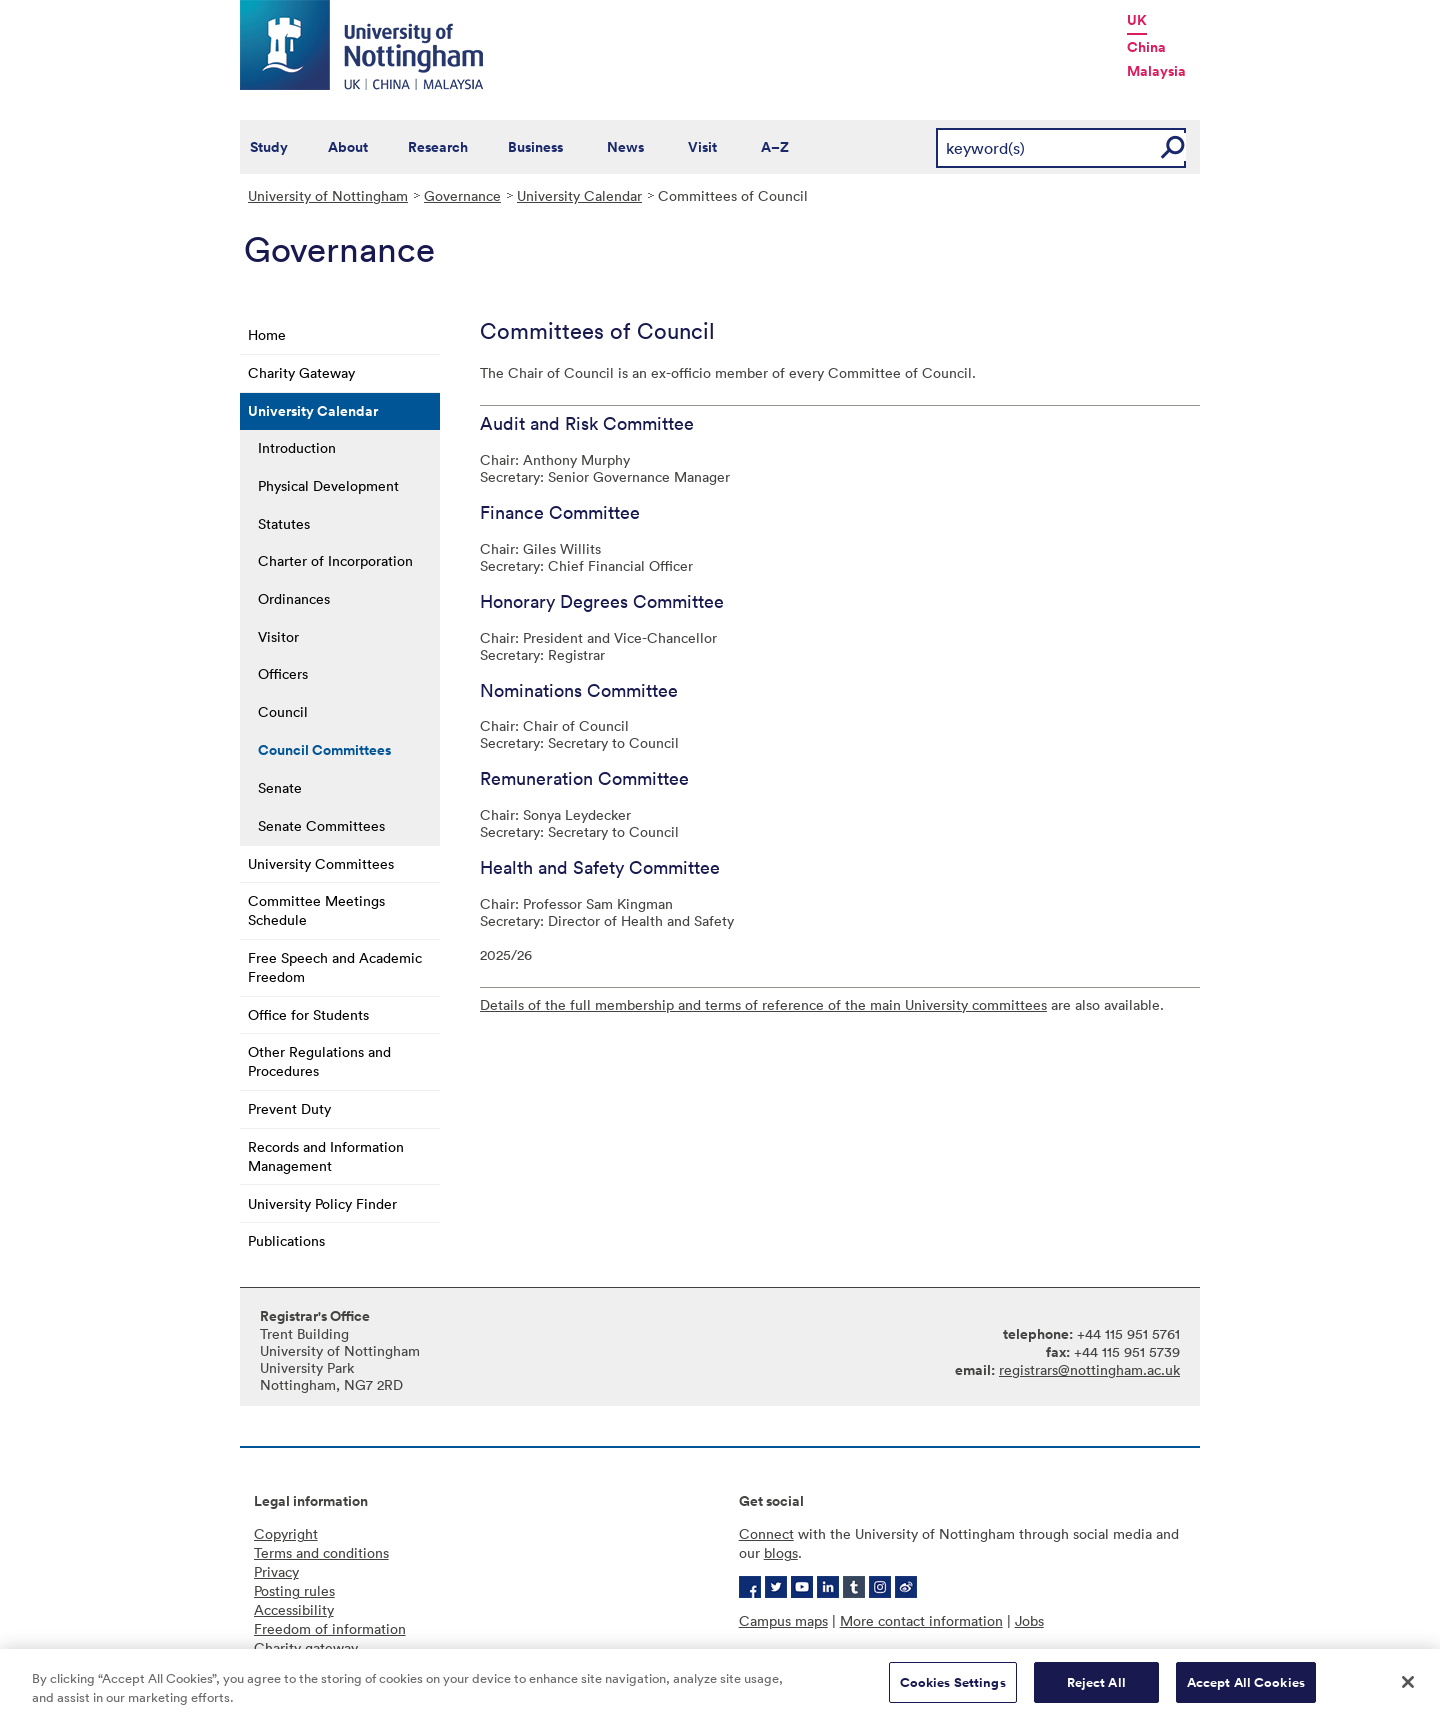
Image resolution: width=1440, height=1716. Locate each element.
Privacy (276, 1571)
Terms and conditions (321, 1552)
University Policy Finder (322, 1203)
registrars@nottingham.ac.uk (1089, 1369)
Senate (280, 787)
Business (535, 147)
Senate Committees (321, 825)
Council (283, 711)
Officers (283, 673)
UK (1137, 20)
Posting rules (294, 1590)
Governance (462, 195)
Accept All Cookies (1246, 1689)
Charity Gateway (301, 372)
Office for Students (308, 1014)
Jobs (1029, 1620)
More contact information (921, 1620)
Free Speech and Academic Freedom (335, 967)
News (625, 147)
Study (269, 147)
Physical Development (328, 485)
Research (438, 147)
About (348, 147)
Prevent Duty (289, 1108)
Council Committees (324, 750)
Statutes (284, 523)
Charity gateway (306, 1647)
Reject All (1096, 1689)
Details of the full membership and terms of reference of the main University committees (763, 1004)
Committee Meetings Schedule (316, 910)
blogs (781, 1552)
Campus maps (783, 1620)
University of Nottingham (328, 195)
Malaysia (1156, 71)
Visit (702, 147)
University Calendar (579, 195)
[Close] (1408, 1689)
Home (267, 334)
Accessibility (294, 1609)
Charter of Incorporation (335, 560)
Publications (286, 1240)
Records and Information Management (326, 1156)
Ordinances (294, 598)
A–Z (775, 147)
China (1146, 47)
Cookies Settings (953, 1689)
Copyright (286, 1533)
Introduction (297, 447)
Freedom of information (330, 1628)
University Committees (321, 863)
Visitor (278, 636)
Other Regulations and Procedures (319, 1061)
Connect (766, 1533)
